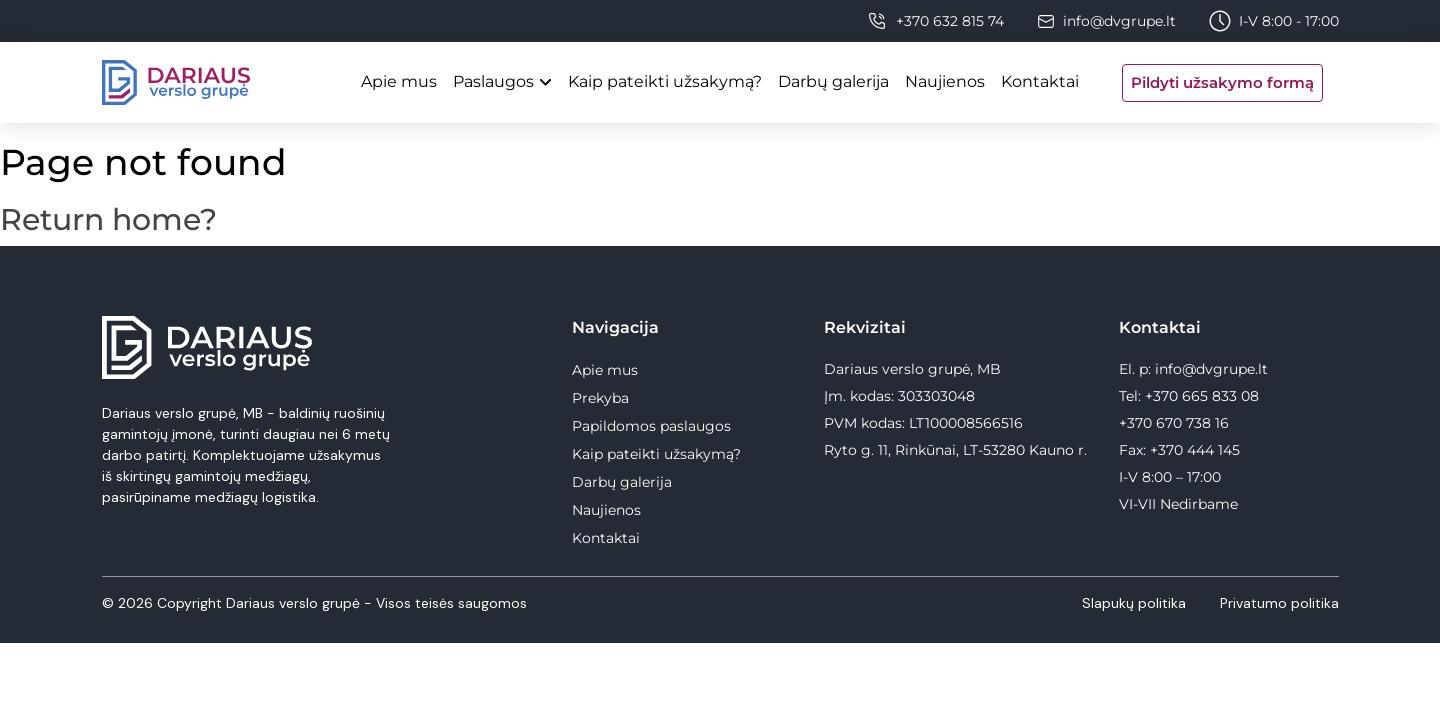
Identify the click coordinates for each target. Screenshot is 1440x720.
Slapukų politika (1136, 603)
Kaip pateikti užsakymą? (665, 81)
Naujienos (945, 81)
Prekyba (600, 398)
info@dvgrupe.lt (1119, 21)
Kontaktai (1040, 81)
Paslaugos (493, 81)
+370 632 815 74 (950, 21)
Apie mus (399, 81)
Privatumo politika (1279, 603)
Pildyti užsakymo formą (1222, 82)
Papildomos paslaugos (651, 426)
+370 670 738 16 (1174, 423)
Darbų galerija (833, 81)
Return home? (108, 219)
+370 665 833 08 (1202, 396)
